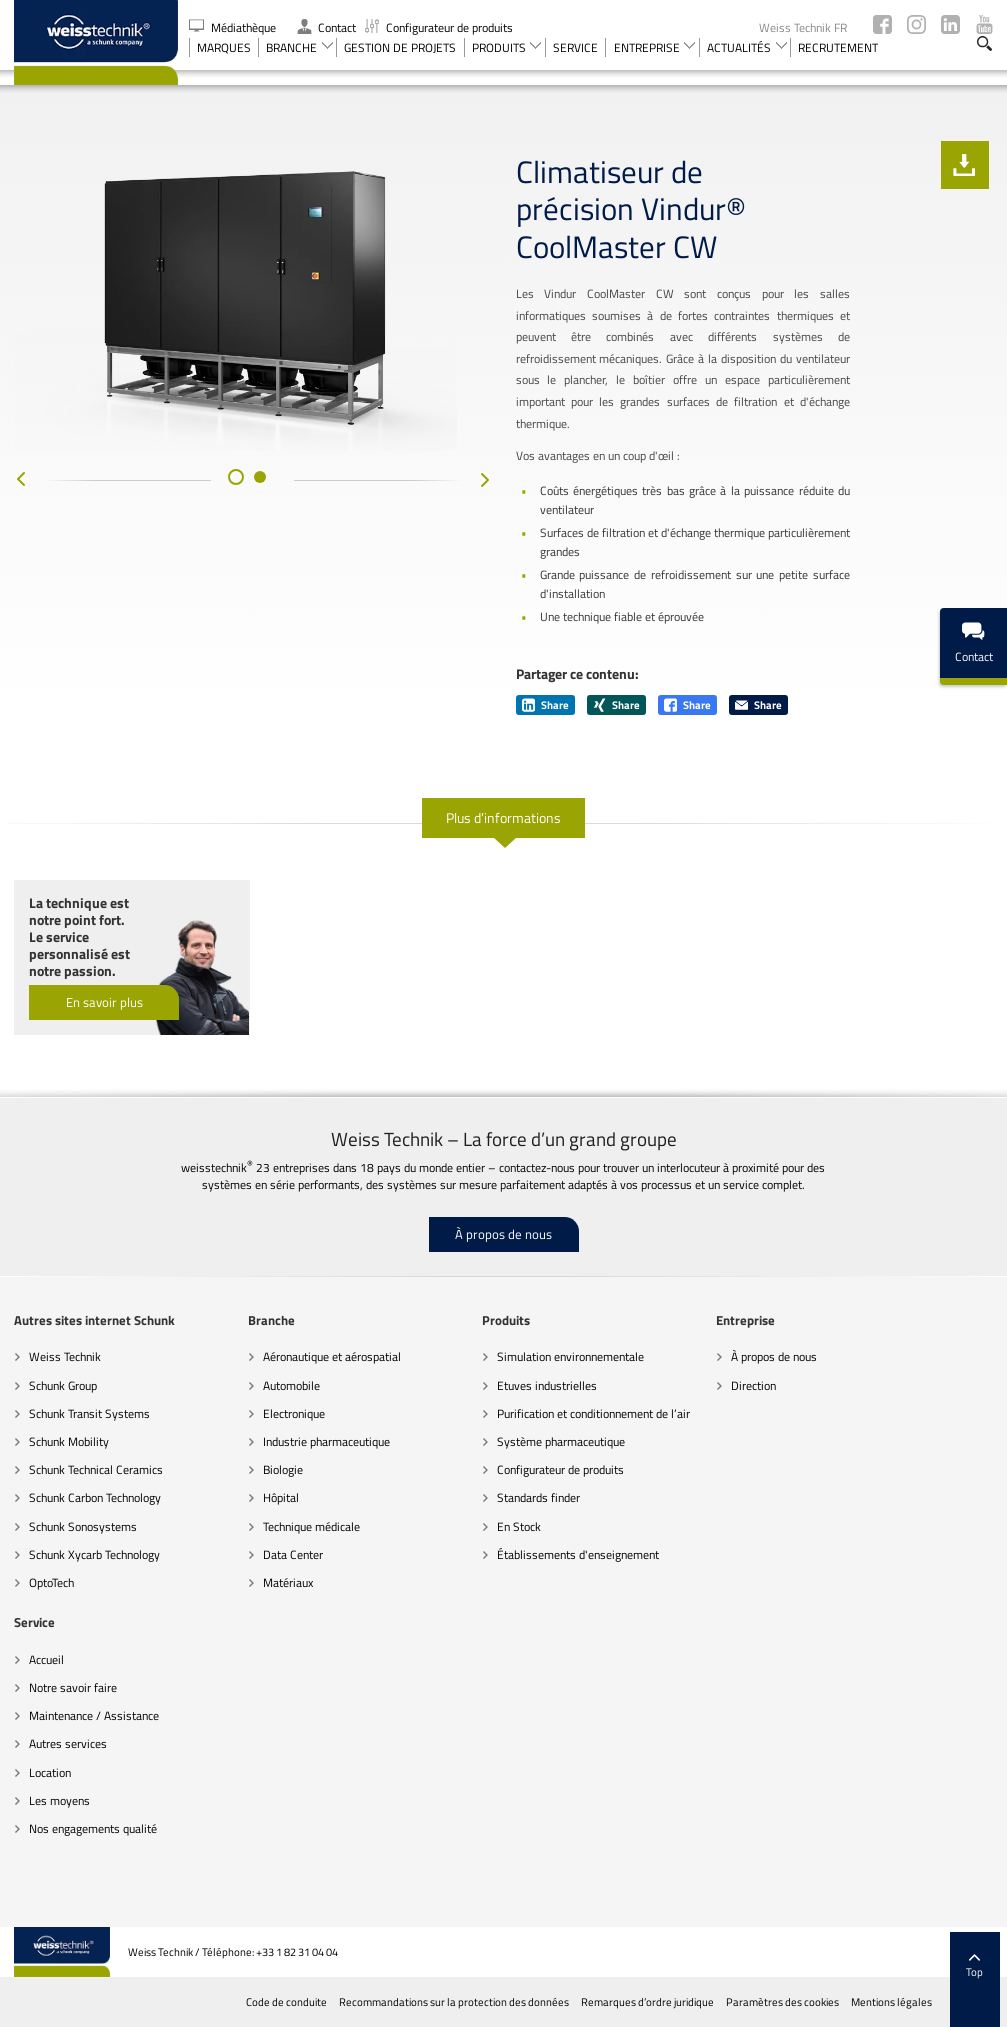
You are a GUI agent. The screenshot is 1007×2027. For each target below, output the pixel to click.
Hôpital (281, 1497)
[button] (236, 477)
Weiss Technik (65, 1356)
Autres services (68, 1743)
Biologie (283, 1469)
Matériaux (288, 1582)
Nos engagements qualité (93, 1828)
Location (50, 1772)
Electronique (294, 1413)
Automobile (291, 1385)
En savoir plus (104, 1002)
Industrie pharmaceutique (326, 1441)
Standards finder (538, 1497)
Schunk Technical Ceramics (96, 1469)
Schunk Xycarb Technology (94, 1554)
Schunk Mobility (69, 1441)
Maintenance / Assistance (94, 1715)
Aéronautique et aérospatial (332, 1356)
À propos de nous (503, 1234)
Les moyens (59, 1800)
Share (545, 705)
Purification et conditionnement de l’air (593, 1413)
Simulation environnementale (570, 1356)
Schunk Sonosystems (83, 1526)
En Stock (519, 1526)
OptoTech (51, 1582)
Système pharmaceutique (561, 1441)
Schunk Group (63, 1385)
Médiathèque (234, 27)
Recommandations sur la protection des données (454, 2002)
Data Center (293, 1554)
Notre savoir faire (73, 1687)
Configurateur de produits (439, 27)
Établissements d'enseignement (578, 1554)
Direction (753, 1385)
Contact (326, 27)
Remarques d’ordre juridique (647, 2002)
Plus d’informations (503, 817)
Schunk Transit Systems (89, 1413)
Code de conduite (286, 2002)
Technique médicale (311, 1526)
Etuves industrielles (547, 1385)
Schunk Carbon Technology (95, 1497)
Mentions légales (891, 2002)
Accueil (46, 1659)
